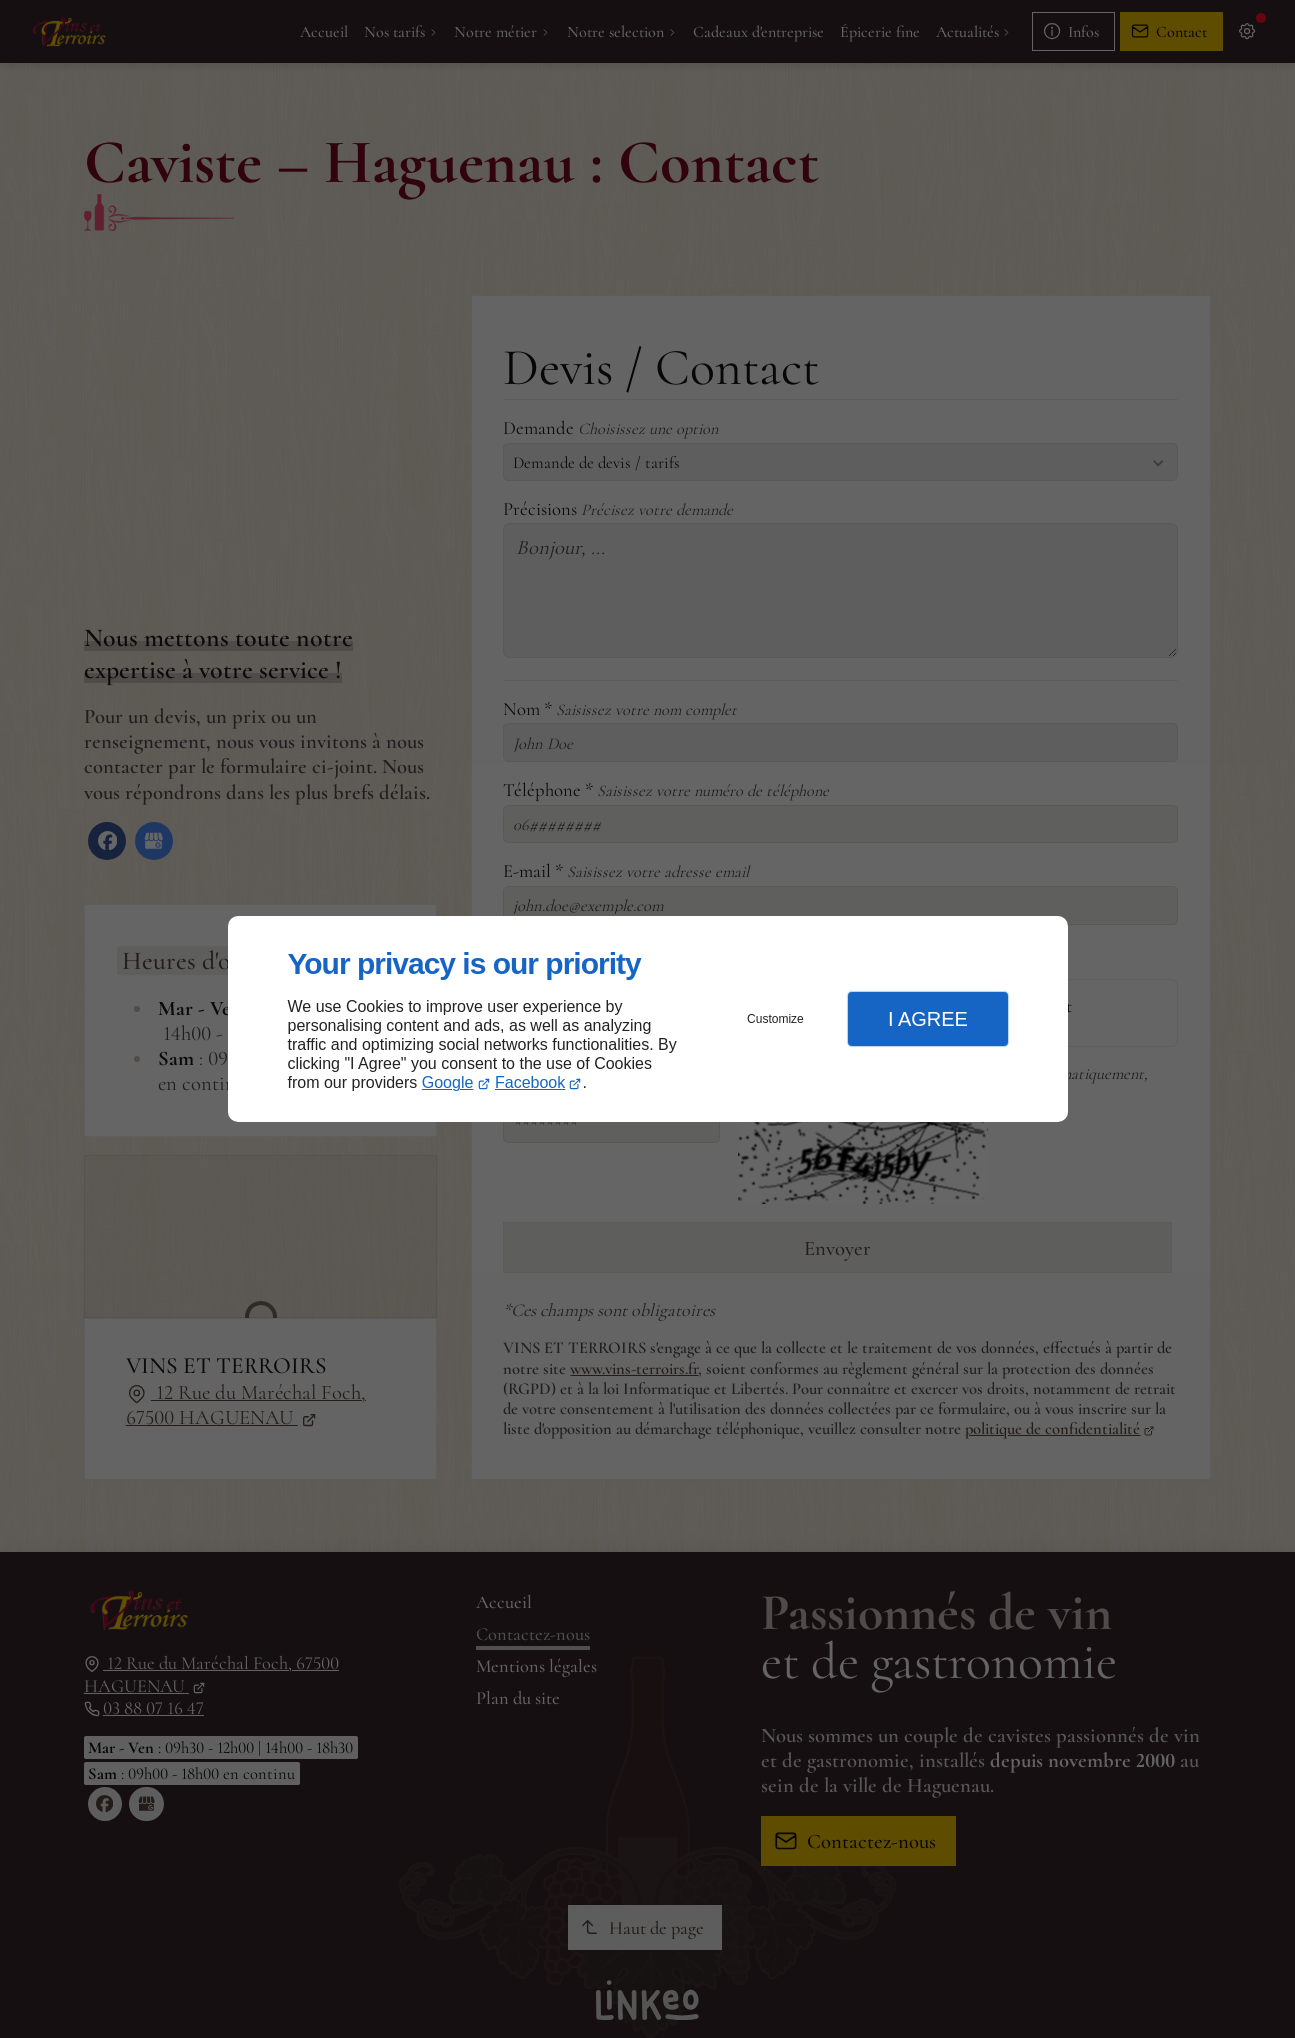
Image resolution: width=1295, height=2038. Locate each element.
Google (448, 1082)
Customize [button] (775, 1019)
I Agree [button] (928, 1019)
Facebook (530, 1082)
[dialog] (648, 1019)
